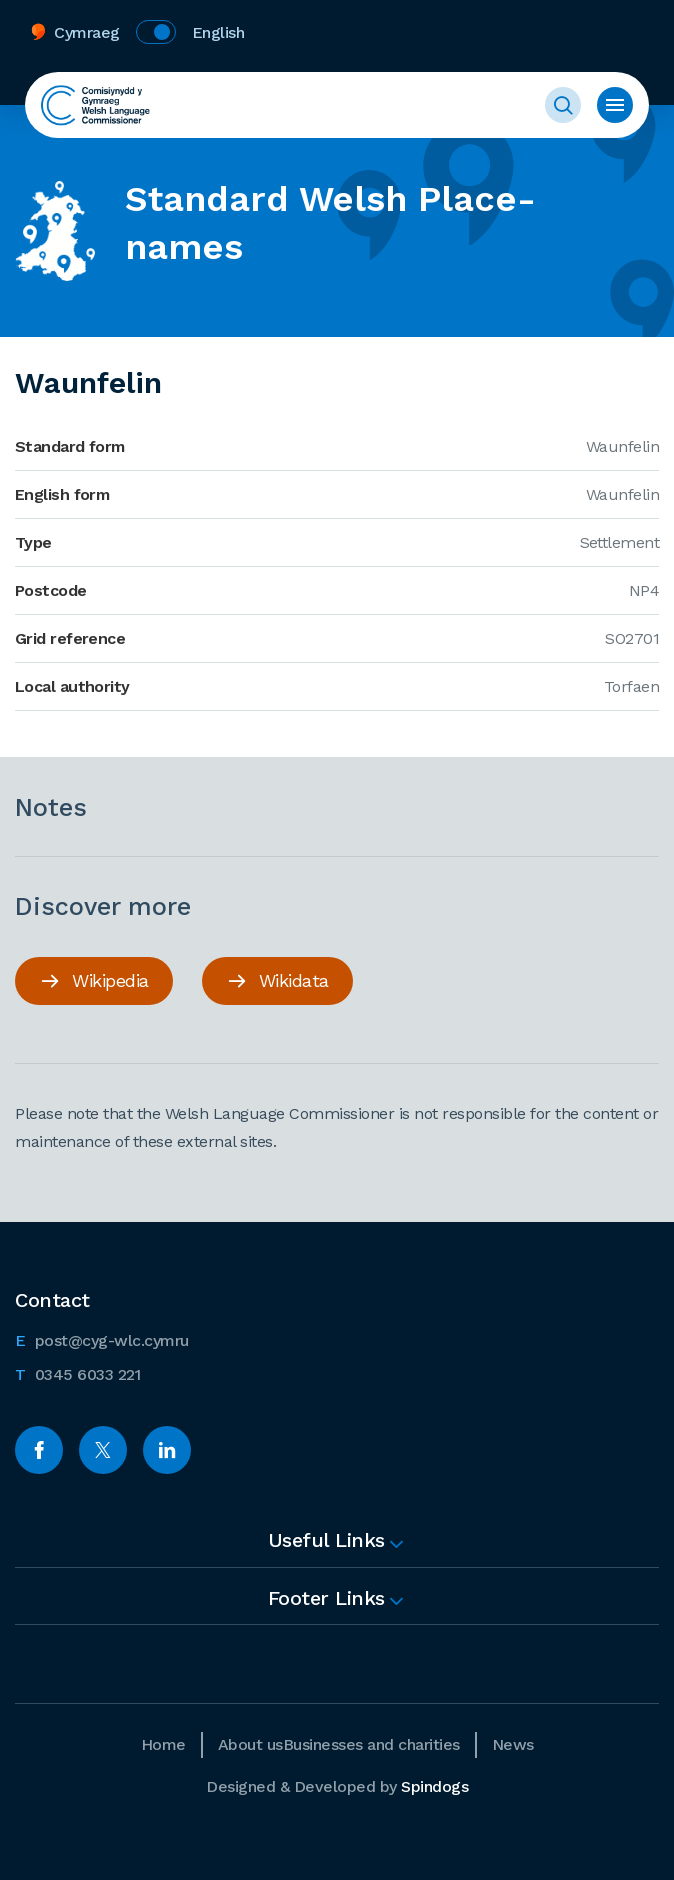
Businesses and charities (371, 1744)
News (513, 1744)
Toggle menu (615, 105)
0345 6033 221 (77, 1373)
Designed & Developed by (337, 1786)
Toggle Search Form (563, 105)
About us (250, 1744)
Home (163, 1744)
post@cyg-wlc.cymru (102, 1339)
